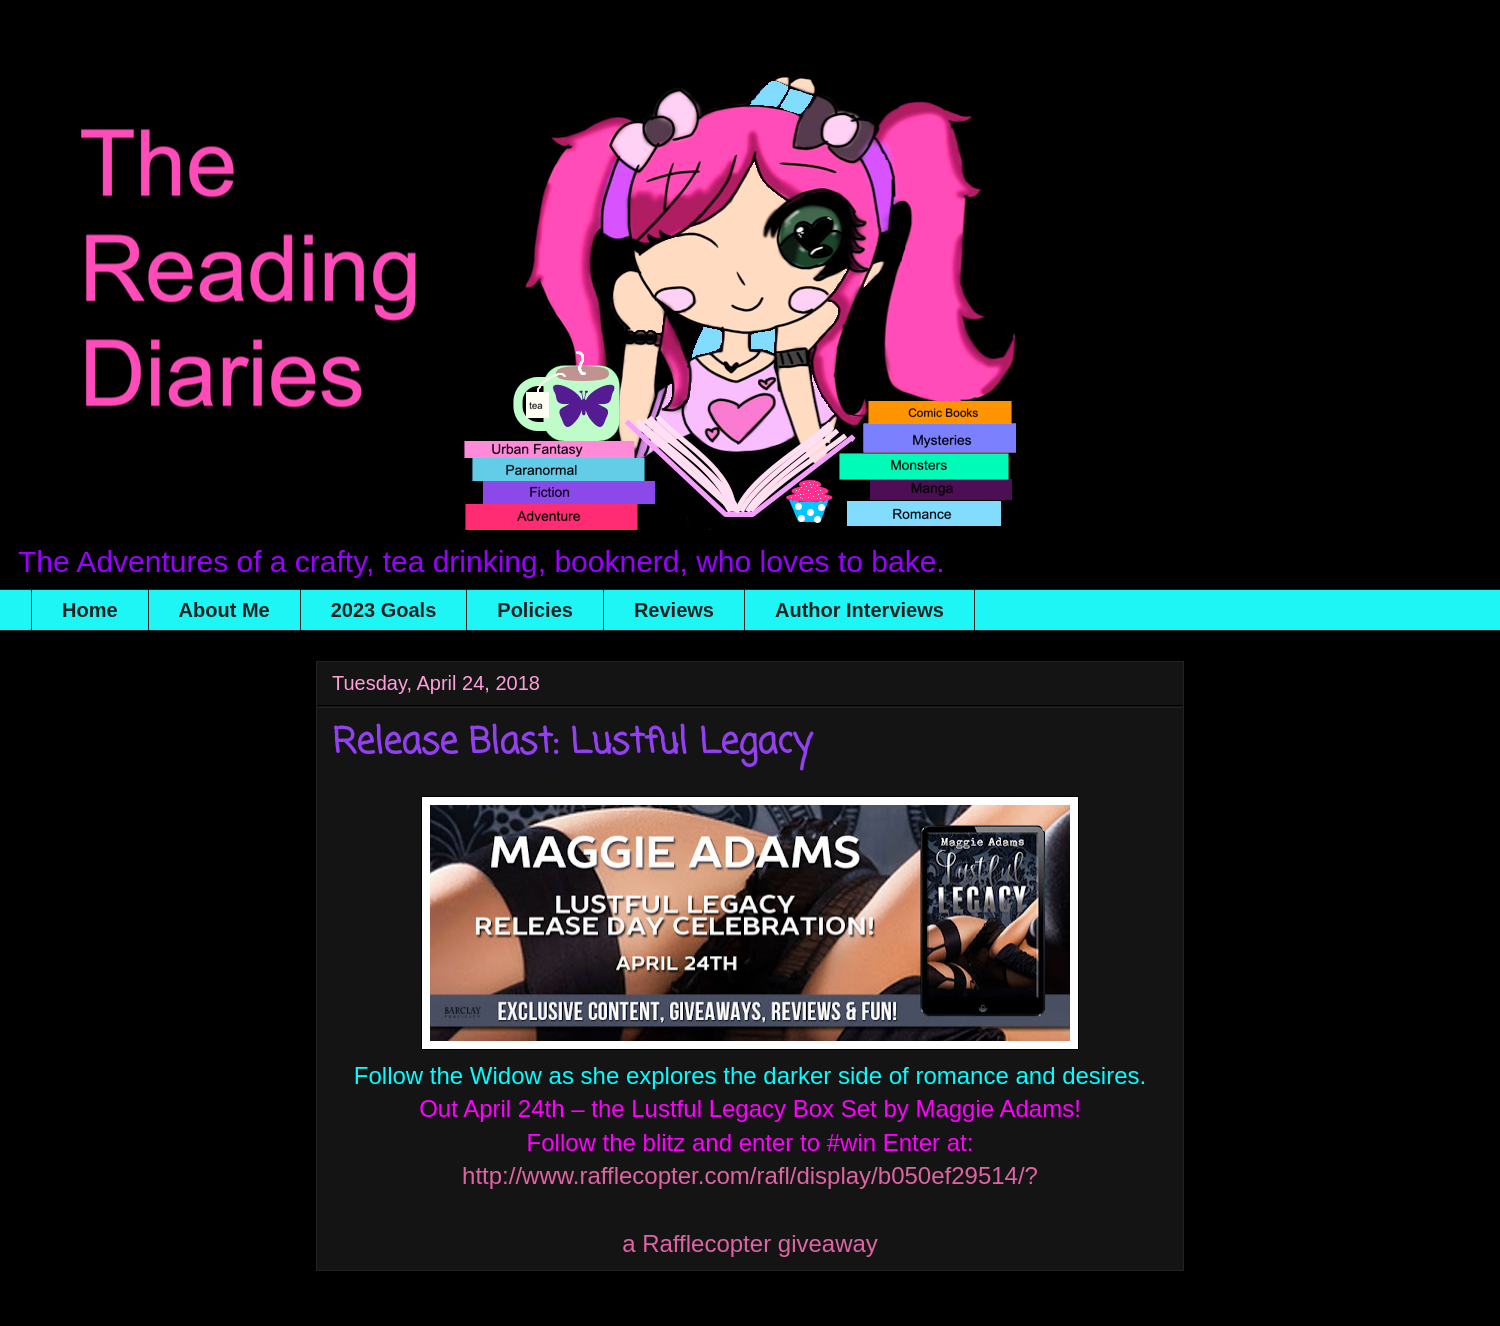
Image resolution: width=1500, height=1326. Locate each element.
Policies (535, 610)
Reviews (674, 610)
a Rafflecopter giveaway (750, 1243)
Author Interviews (859, 610)
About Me (224, 610)
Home (90, 610)
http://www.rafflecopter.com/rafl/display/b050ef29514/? (750, 1175)
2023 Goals (384, 610)
